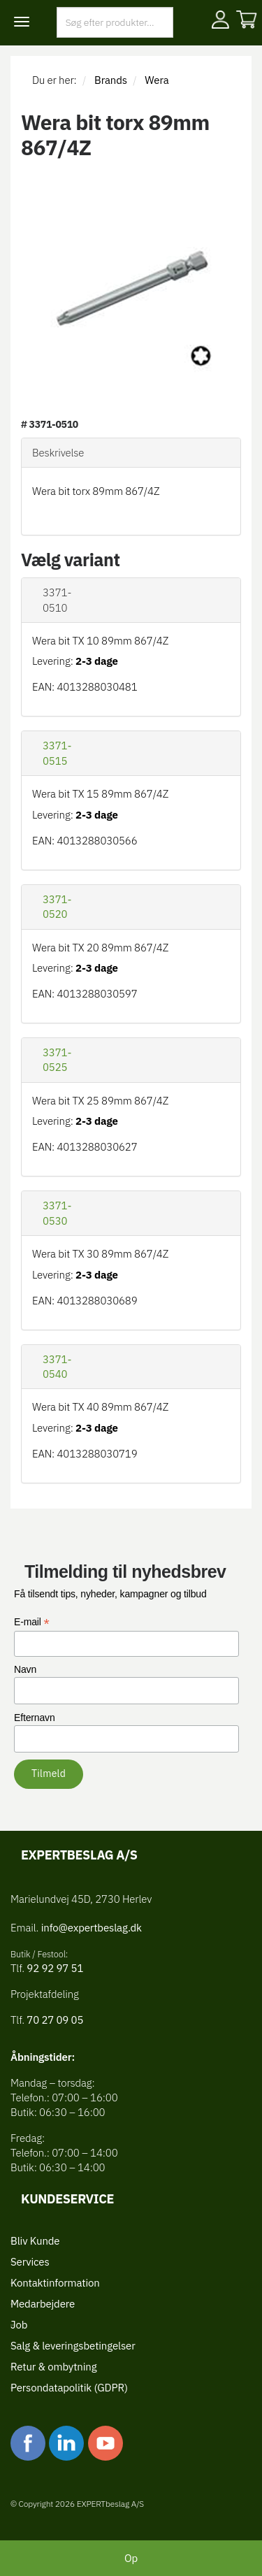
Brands (110, 80)
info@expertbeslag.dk (91, 1927)
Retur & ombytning (53, 2366)
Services (30, 2262)
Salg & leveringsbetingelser (73, 2345)
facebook (27, 2443)
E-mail (32, 1622)
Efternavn (34, 1717)
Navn (25, 1669)
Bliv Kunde (34, 2241)
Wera (156, 80)
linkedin (66, 2443)
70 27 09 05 (55, 2020)
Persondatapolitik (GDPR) (69, 2387)
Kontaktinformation (55, 2283)
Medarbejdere (42, 2303)
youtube (105, 2443)
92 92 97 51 (53, 1968)
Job (18, 2324)
